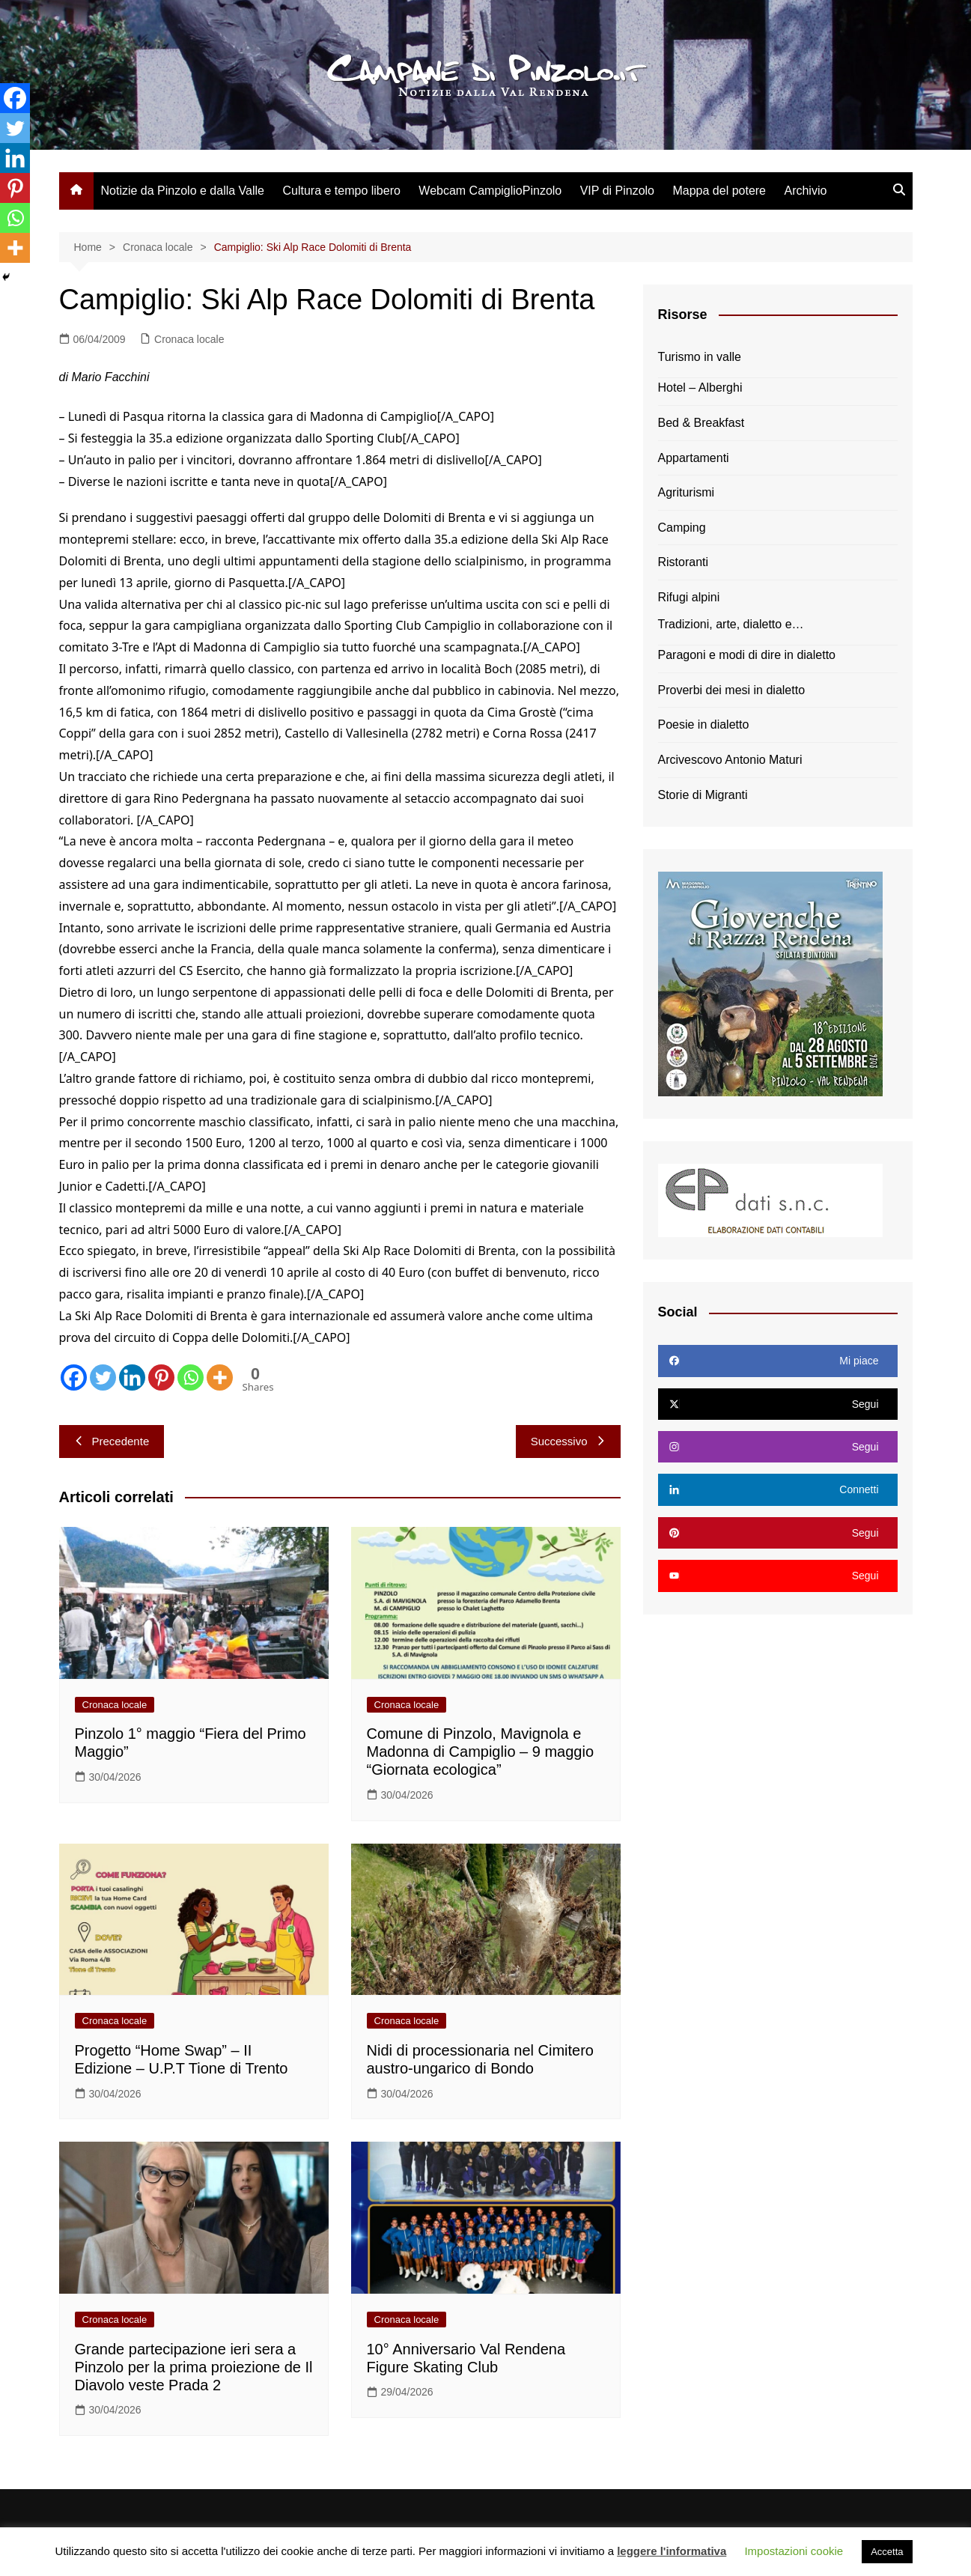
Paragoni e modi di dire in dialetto (746, 654)
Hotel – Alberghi (700, 387)
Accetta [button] (887, 2551)
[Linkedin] (132, 1377)
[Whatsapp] (190, 1377)
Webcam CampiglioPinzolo (489, 190)
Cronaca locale (189, 339)
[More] (220, 1377)
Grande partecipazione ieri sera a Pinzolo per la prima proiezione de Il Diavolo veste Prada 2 (194, 2367)
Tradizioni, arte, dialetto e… (731, 624)
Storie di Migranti (703, 795)
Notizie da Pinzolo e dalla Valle (183, 190)
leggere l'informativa (671, 2551)
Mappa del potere (719, 190)
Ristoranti (683, 562)
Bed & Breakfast (701, 422)
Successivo (568, 1441)
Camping (682, 527)
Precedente (112, 1441)
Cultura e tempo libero (341, 190)
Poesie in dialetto (703, 724)
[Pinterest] (161, 1377)
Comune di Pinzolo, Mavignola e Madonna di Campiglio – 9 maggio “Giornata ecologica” (480, 1751)
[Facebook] (74, 1377)
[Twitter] (103, 1377)
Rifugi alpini (689, 597)
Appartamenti (693, 458)
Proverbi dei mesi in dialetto (732, 690)
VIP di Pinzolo (617, 190)
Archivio (805, 190)
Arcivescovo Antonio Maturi (730, 759)
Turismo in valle (699, 356)
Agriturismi (686, 492)
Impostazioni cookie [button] (793, 2551)
